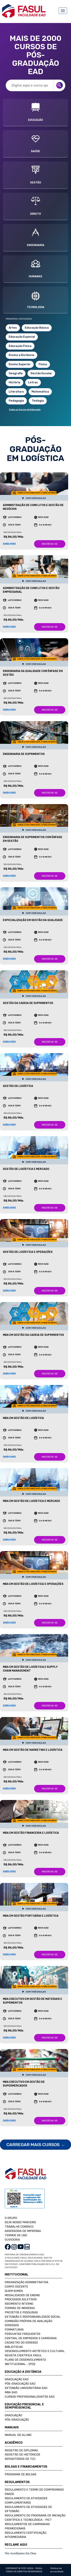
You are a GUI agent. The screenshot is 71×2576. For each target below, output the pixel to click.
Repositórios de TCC (20, 2459)
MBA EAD (11, 2392)
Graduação (13, 2415)
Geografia (16, 373)
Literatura (16, 391)
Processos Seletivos (21, 2299)
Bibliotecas (14, 2347)
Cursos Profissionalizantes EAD (30, 2396)
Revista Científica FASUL (23, 2355)
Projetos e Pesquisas (21, 2312)
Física (43, 364)
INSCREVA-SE (50, 543)
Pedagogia (16, 400)
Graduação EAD (17, 2379)
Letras (33, 382)
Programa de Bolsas (20, 2474)
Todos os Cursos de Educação (25, 409)
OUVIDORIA (12, 2239)
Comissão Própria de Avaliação (28, 2321)
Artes (13, 327)
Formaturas (14, 2329)
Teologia (38, 400)
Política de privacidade (56, 2570)
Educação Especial (22, 336)
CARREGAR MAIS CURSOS (35, 2144)
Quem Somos (14, 2291)
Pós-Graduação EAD (20, 2383)
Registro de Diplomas (21, 2450)
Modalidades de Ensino (22, 2295)
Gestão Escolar (41, 373)
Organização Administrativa (26, 2282)
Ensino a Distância (21, 355)
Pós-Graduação (17, 2419)
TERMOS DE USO (16, 2235)
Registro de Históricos (22, 2454)
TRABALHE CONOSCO (19, 2226)
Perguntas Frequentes (22, 2334)
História (14, 382)
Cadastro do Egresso (21, 2342)
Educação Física (20, 346)
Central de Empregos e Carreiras (31, 2338)
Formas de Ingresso (20, 2308)
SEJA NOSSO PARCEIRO (20, 2222)
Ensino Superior (20, 364)
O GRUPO (11, 2218)
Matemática (40, 391)
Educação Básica (37, 327)
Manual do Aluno (18, 2435)
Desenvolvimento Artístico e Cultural (35, 2351)
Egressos (12, 2325)
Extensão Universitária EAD (26, 2388)
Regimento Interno (19, 2303)
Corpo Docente (16, 2286)
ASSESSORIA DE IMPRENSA (23, 2231)
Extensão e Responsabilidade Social (33, 2316)
